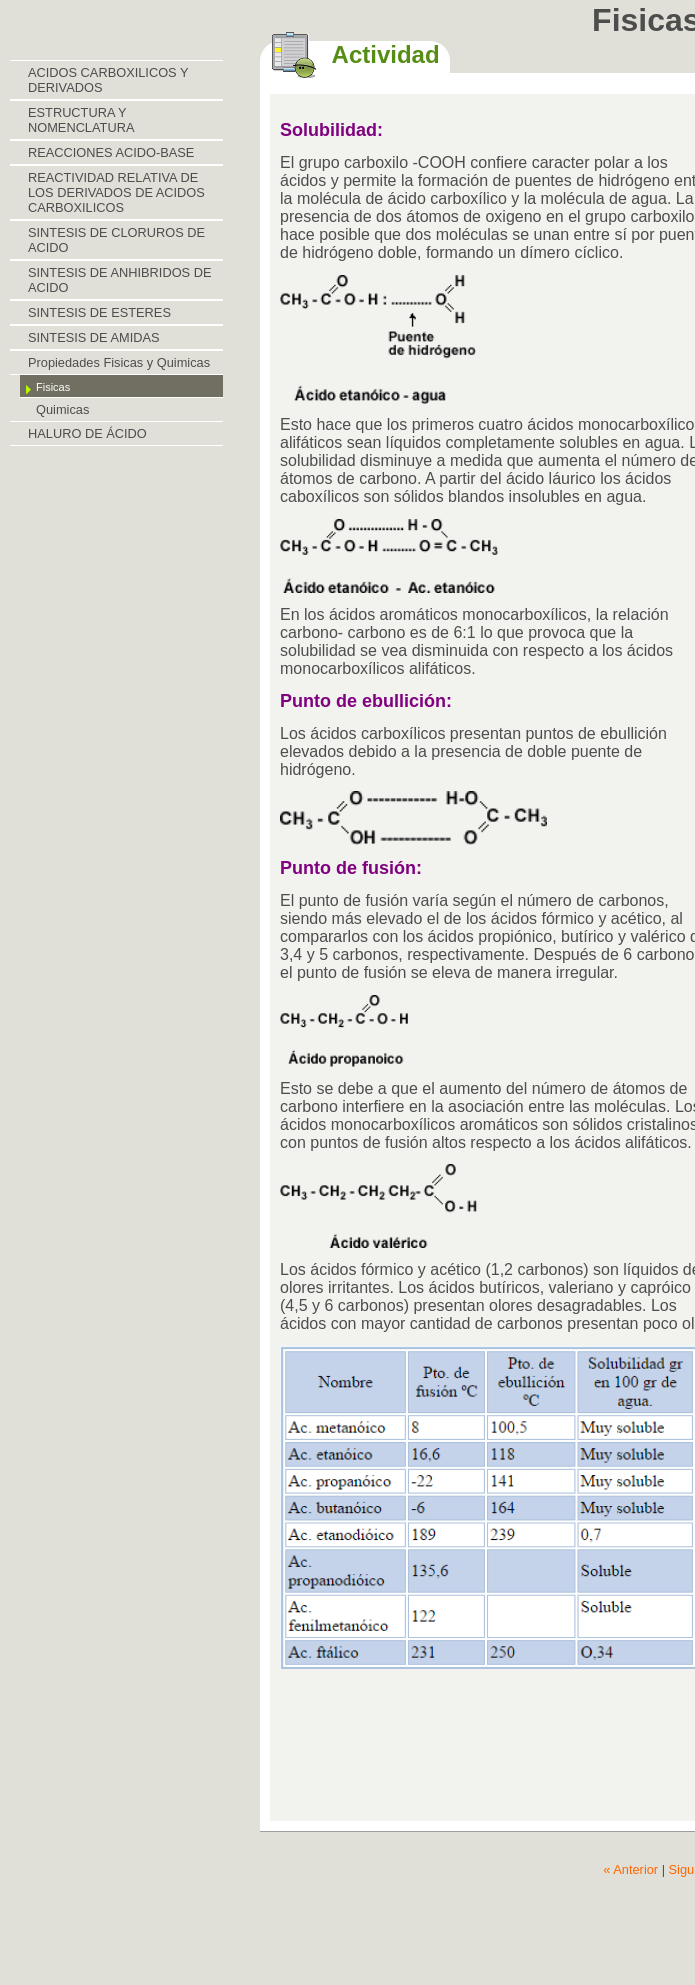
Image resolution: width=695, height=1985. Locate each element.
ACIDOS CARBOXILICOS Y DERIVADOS (108, 80)
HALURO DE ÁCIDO (87, 433)
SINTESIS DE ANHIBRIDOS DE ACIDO (119, 280)
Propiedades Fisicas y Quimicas (119, 362)
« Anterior (630, 1869)
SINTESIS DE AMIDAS (94, 337)
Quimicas (62, 409)
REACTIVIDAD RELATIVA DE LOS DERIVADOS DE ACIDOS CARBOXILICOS (116, 192)
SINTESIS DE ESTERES (99, 312)
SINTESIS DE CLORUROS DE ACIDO (116, 240)
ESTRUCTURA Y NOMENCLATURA (81, 120)
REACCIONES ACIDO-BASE (111, 152)
